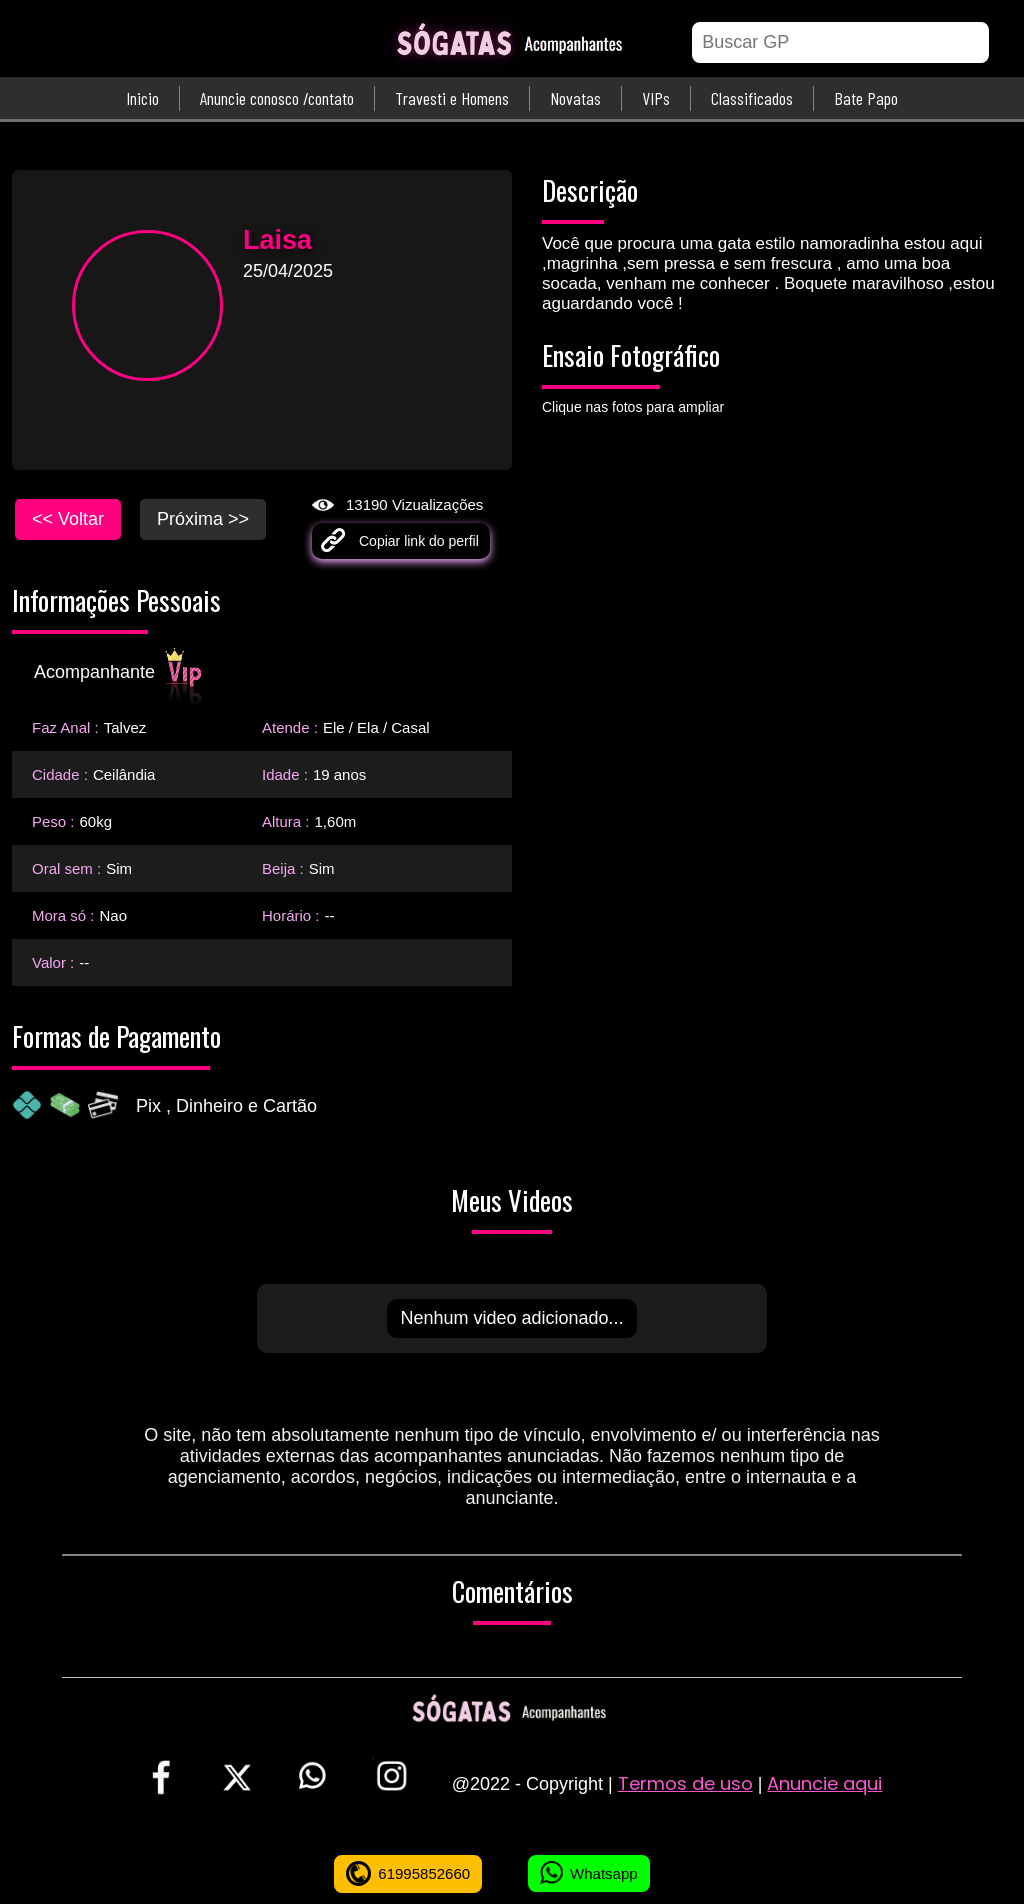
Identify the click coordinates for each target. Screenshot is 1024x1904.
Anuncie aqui (824, 1783)
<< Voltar (68, 519)
